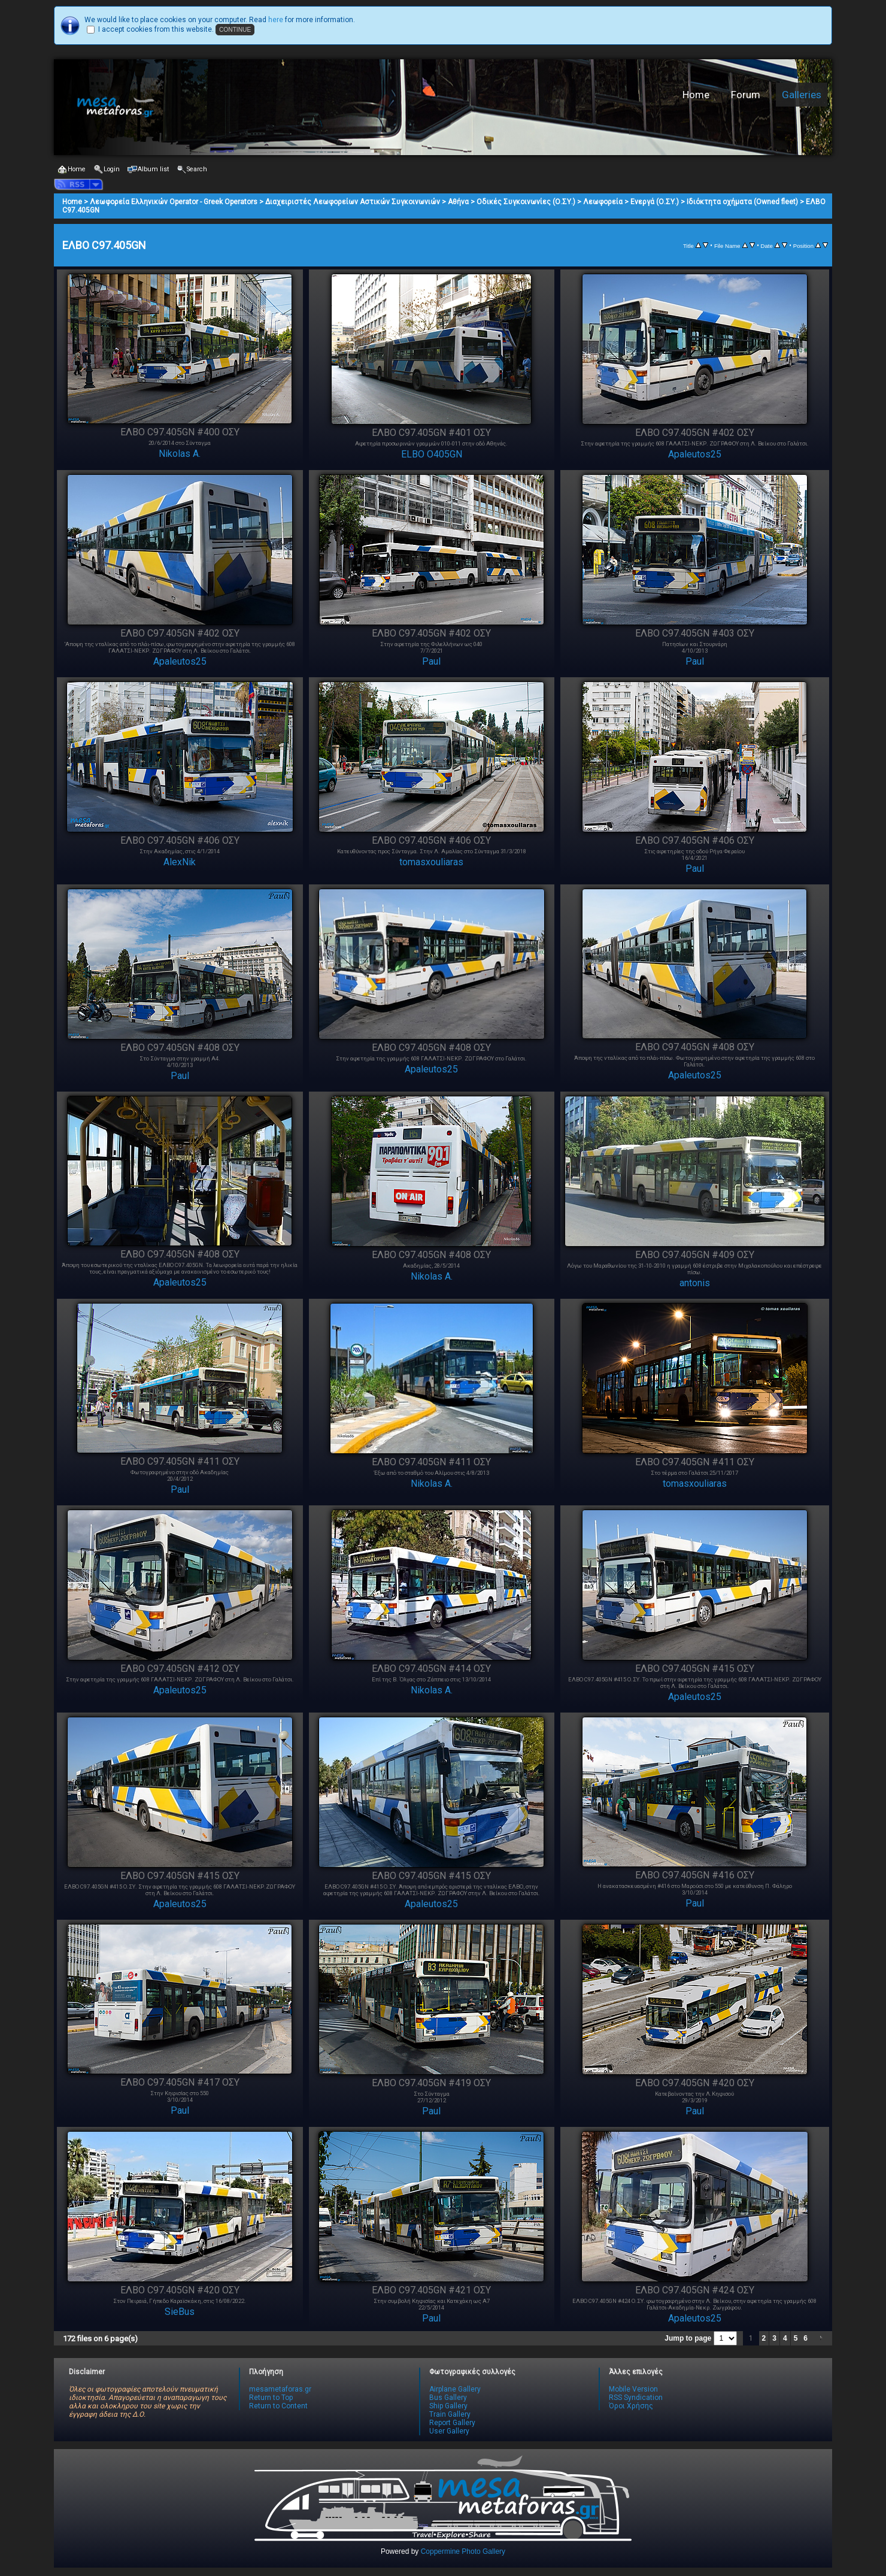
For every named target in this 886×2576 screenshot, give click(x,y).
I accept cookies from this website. (156, 29)
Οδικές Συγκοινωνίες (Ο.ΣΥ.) (526, 202)
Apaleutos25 (694, 454)
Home (695, 95)
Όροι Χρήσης (631, 2406)
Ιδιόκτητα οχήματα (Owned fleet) (742, 202)
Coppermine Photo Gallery (463, 2551)
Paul (431, 661)
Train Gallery (450, 2414)
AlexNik (179, 862)
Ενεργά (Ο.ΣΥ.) (654, 202)
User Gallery (449, 2431)
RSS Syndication (636, 2397)
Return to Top (271, 2397)
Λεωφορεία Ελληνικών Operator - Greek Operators (173, 202)
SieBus (180, 2311)
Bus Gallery (448, 2397)
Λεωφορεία (603, 202)
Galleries (801, 95)
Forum (745, 95)
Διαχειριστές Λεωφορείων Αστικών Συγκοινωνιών (352, 202)
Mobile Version (633, 2389)
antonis (694, 1283)
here (275, 20)
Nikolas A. (180, 453)
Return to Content (278, 2406)
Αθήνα (458, 202)
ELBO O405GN (431, 454)
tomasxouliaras (431, 862)
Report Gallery (452, 2423)
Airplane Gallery (455, 2389)
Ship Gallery (448, 2406)
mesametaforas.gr (280, 2389)
